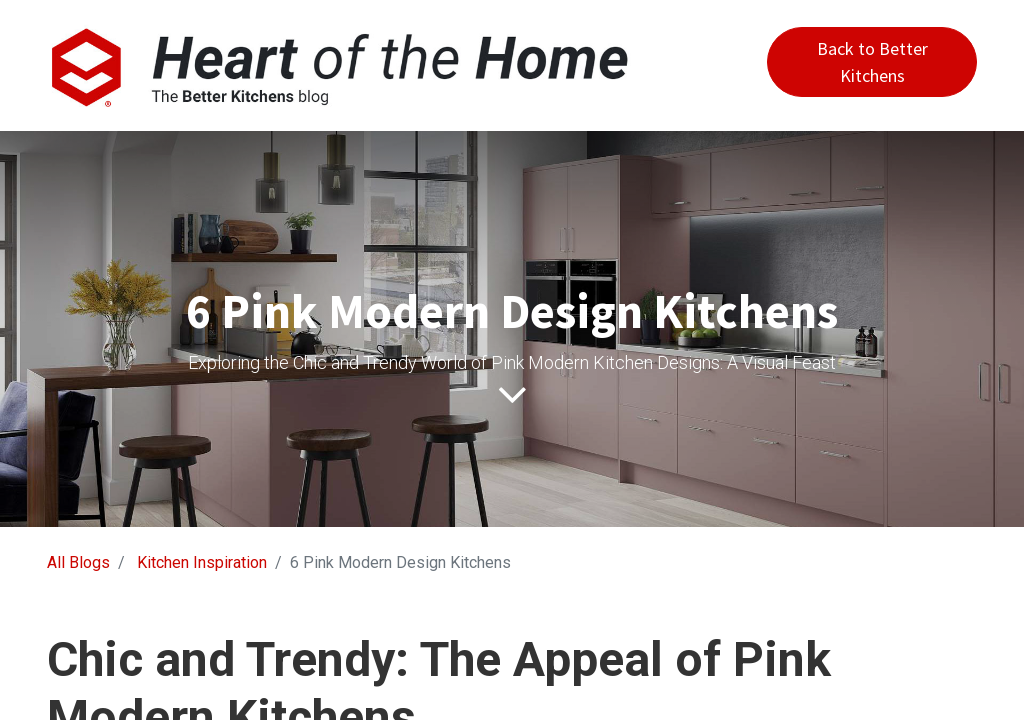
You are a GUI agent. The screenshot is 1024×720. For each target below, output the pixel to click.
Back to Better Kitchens (872, 62)
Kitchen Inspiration (202, 562)
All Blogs (78, 562)
